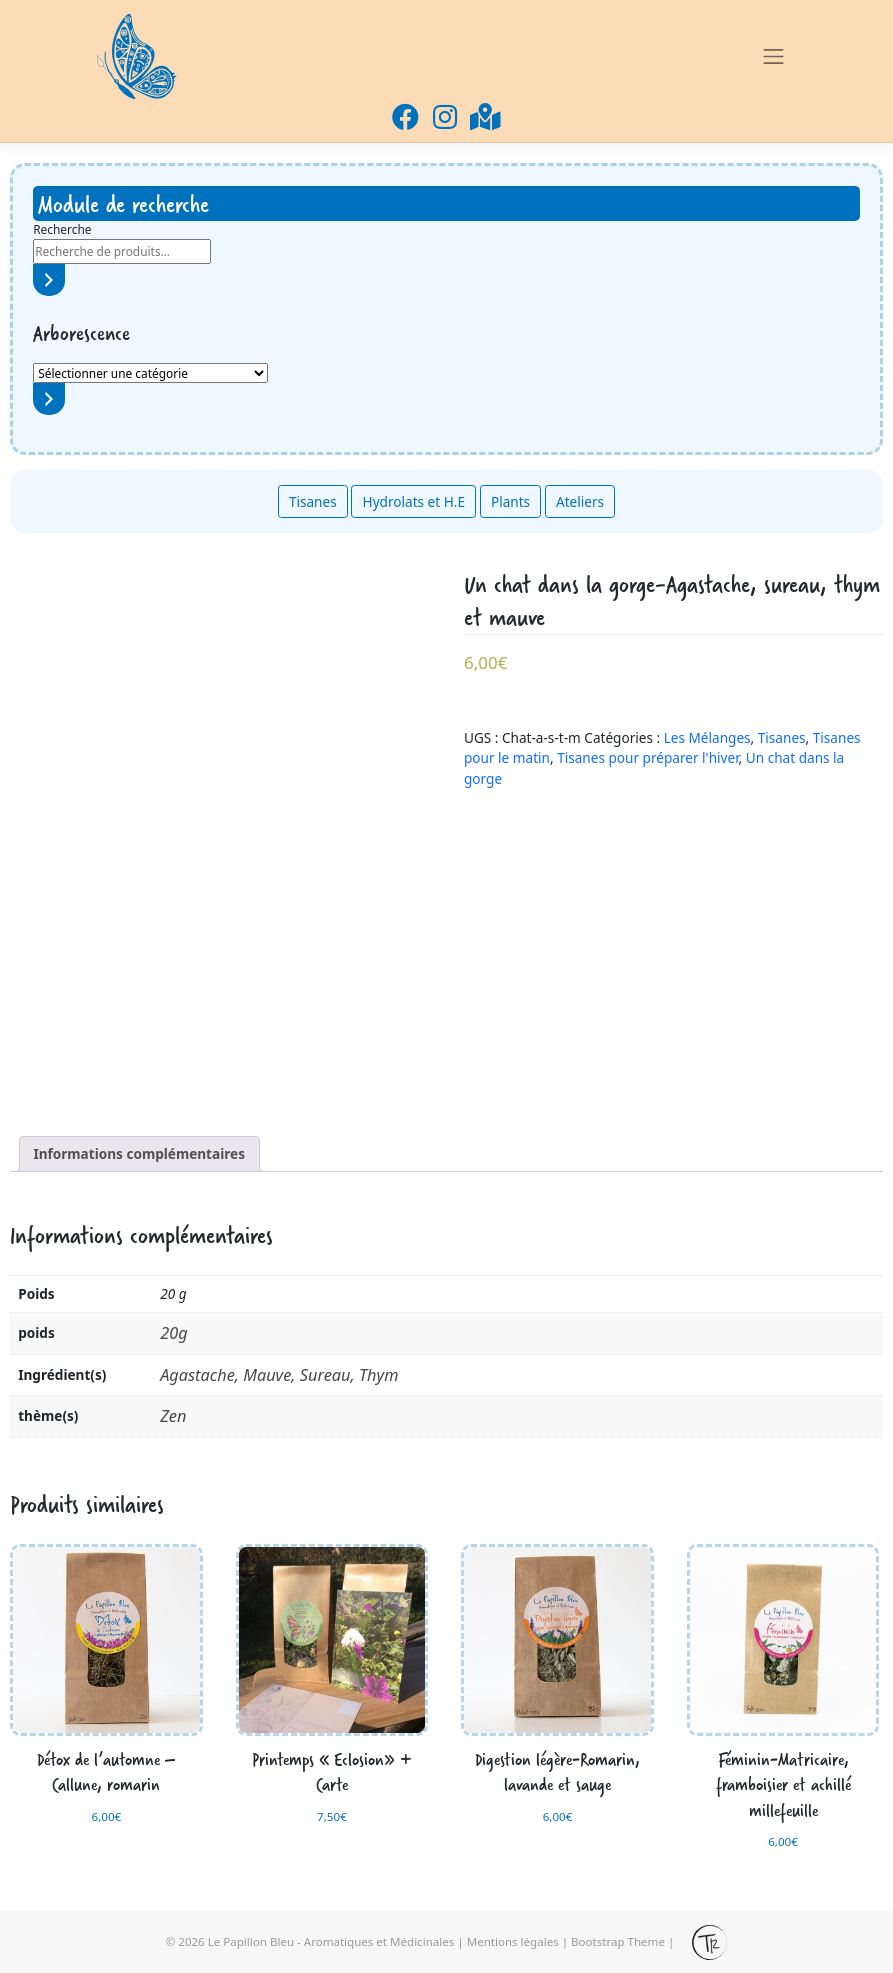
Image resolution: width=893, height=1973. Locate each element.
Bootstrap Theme (618, 1940)
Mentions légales (513, 1940)
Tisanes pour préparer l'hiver (647, 757)
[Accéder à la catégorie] (49, 399)
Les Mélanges (707, 737)
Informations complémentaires (139, 1153)
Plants (510, 501)
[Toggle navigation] (773, 57)
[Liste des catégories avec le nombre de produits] (150, 373)
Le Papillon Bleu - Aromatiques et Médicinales (331, 1940)
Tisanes (313, 501)
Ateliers (580, 501)
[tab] (139, 1154)
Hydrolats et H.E (414, 501)
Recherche (62, 229)
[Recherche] (49, 280)
